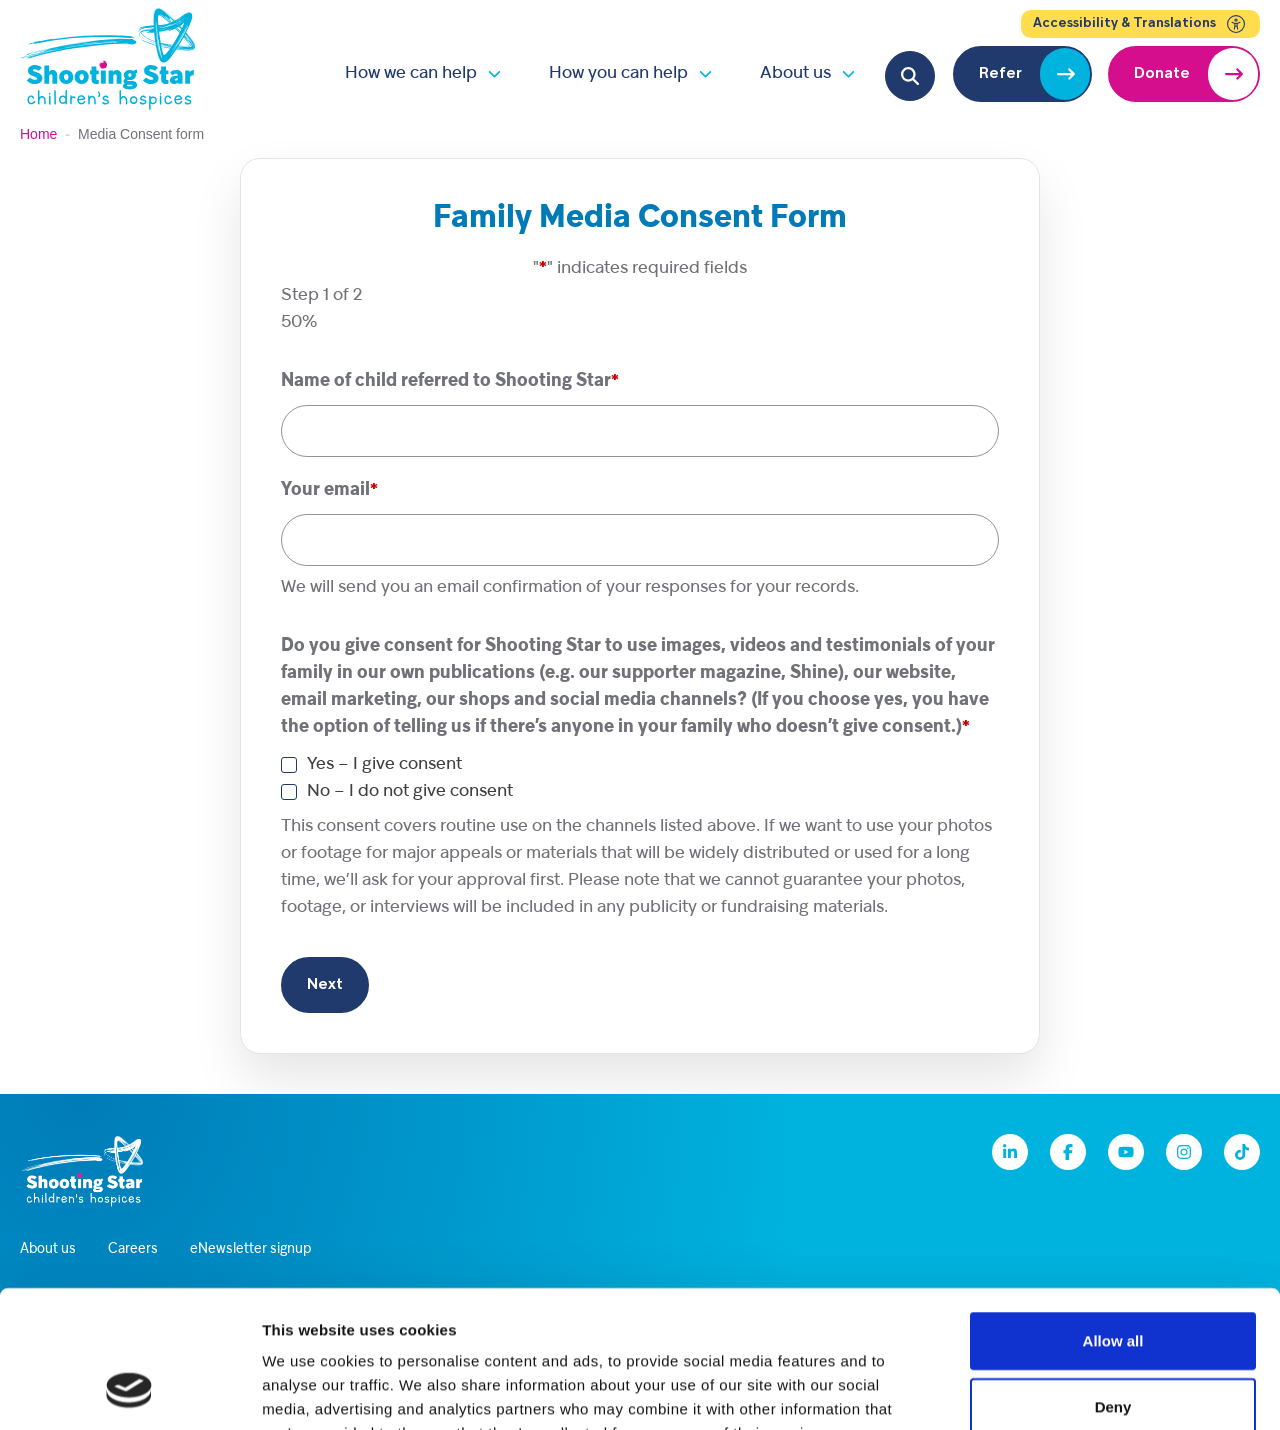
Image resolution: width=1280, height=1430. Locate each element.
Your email (329, 490)
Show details (1049, 1390)
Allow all (1113, 1217)
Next (325, 985)
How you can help (618, 73)
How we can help (411, 73)
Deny (1113, 1283)
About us (795, 73)
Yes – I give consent (384, 764)
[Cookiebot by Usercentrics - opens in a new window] (129, 1391)
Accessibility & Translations (1140, 24)
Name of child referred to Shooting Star (450, 381)
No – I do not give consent (410, 791)
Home (38, 134)
